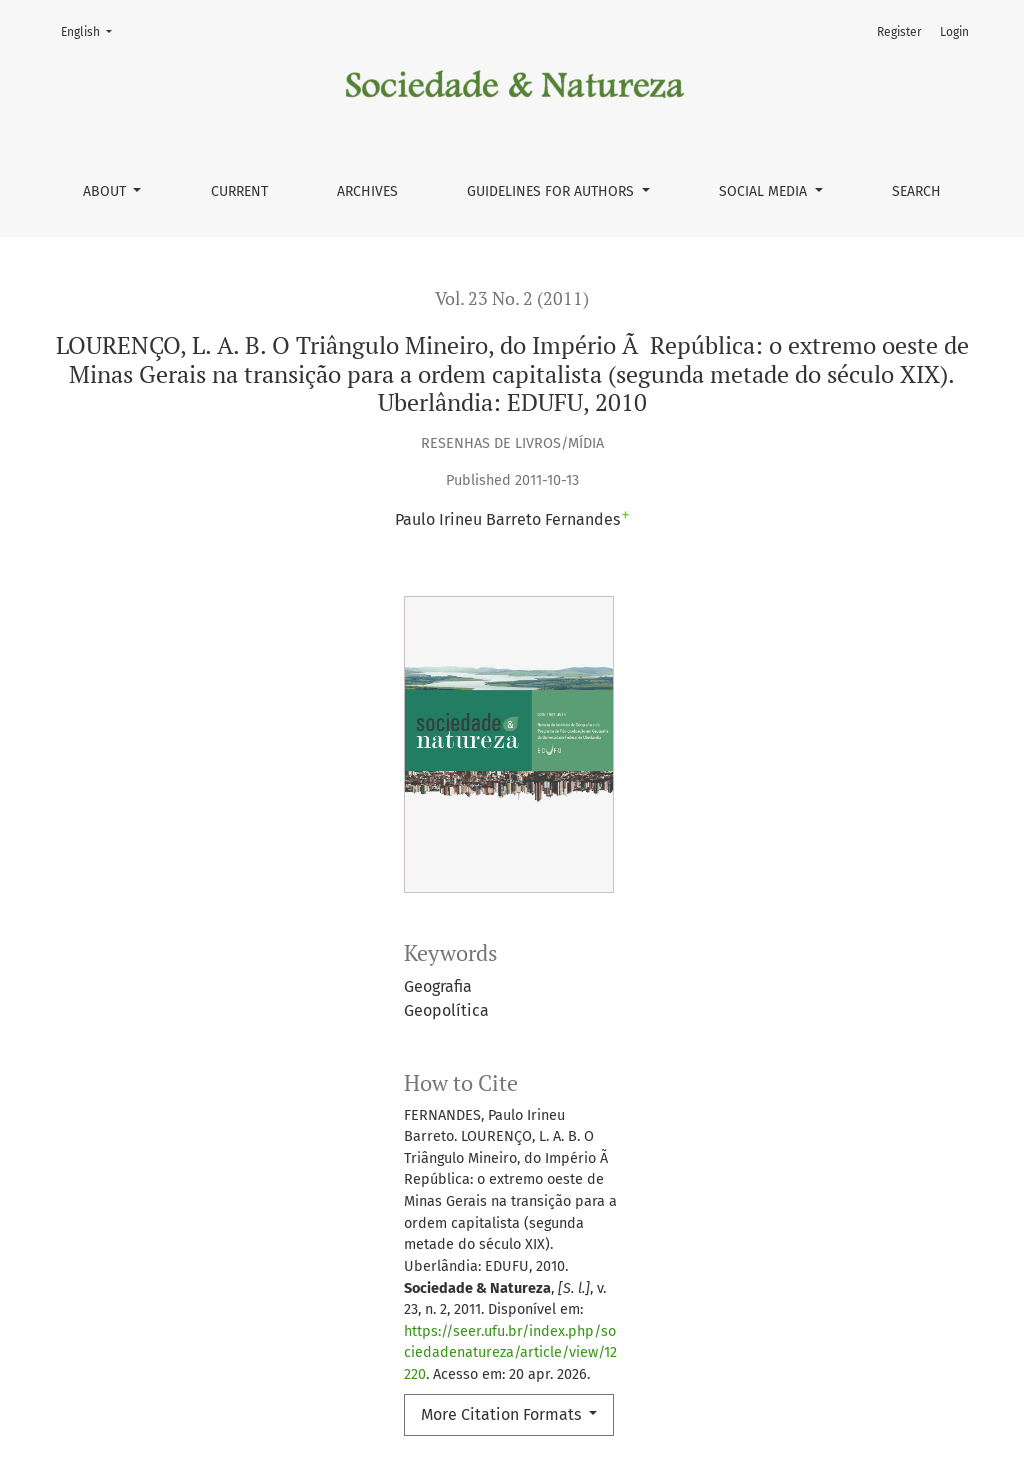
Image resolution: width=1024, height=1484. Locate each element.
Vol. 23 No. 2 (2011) (512, 298)
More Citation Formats (503, 1414)
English (92, 30)
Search (916, 191)
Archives (367, 191)
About (106, 191)
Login (954, 32)
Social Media (765, 191)
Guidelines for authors (552, 191)
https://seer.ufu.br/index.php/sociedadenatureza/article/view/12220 (510, 1353)
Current (239, 191)
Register (899, 32)
